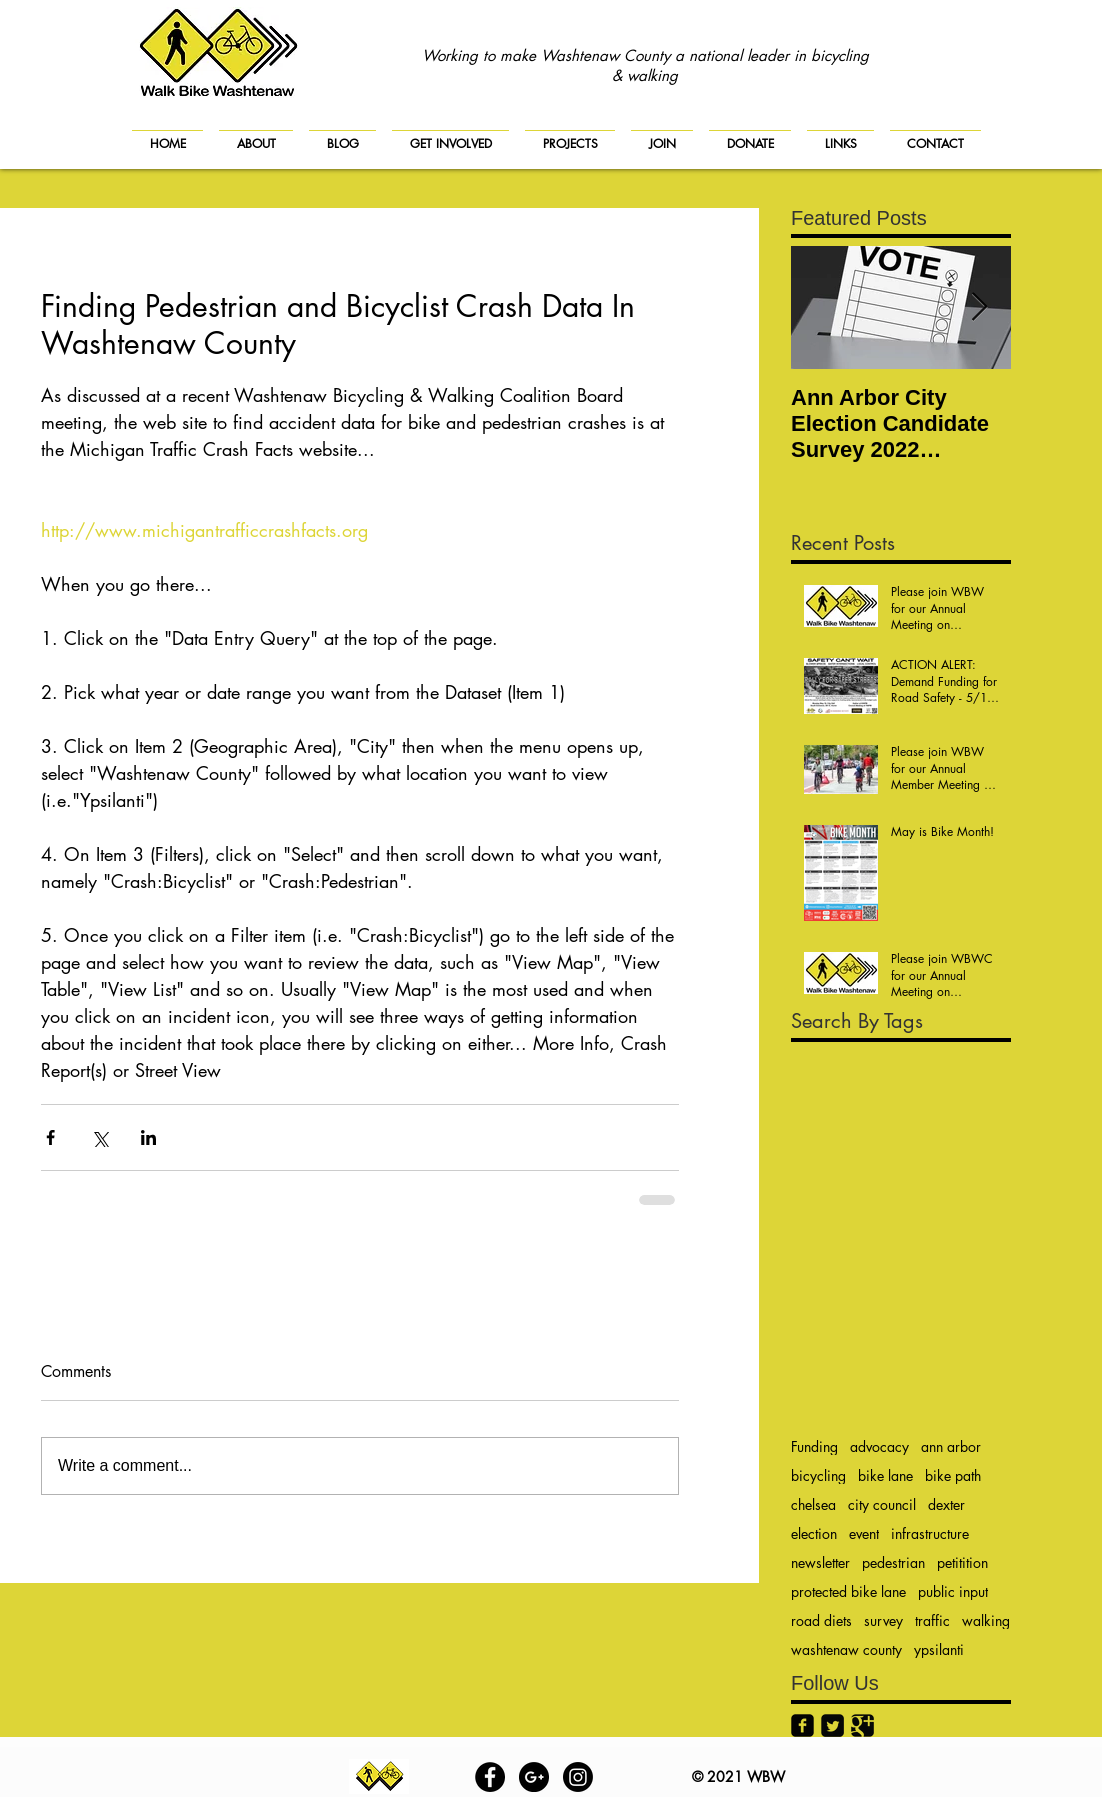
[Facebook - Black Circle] (490, 1777)
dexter (946, 1504)
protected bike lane (848, 1591)
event (864, 1533)
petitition (962, 1562)
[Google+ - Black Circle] (534, 1777)
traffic (932, 1620)
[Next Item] (979, 307)
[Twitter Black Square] (832, 1725)
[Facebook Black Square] (802, 1725)
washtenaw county (846, 1649)
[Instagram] (578, 1777)
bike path (953, 1475)
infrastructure (930, 1533)
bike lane (885, 1475)
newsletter (820, 1562)
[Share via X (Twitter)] (99, 1137)
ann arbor (951, 1446)
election (814, 1533)
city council (882, 1504)
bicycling (818, 1475)
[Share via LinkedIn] (148, 1137)
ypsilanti (939, 1649)
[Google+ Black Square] (862, 1725)
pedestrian (893, 1562)
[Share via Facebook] (50, 1137)
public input (953, 1591)
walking (986, 1620)
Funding (814, 1446)
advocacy (879, 1446)
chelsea (813, 1504)
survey (883, 1620)
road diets (821, 1620)
